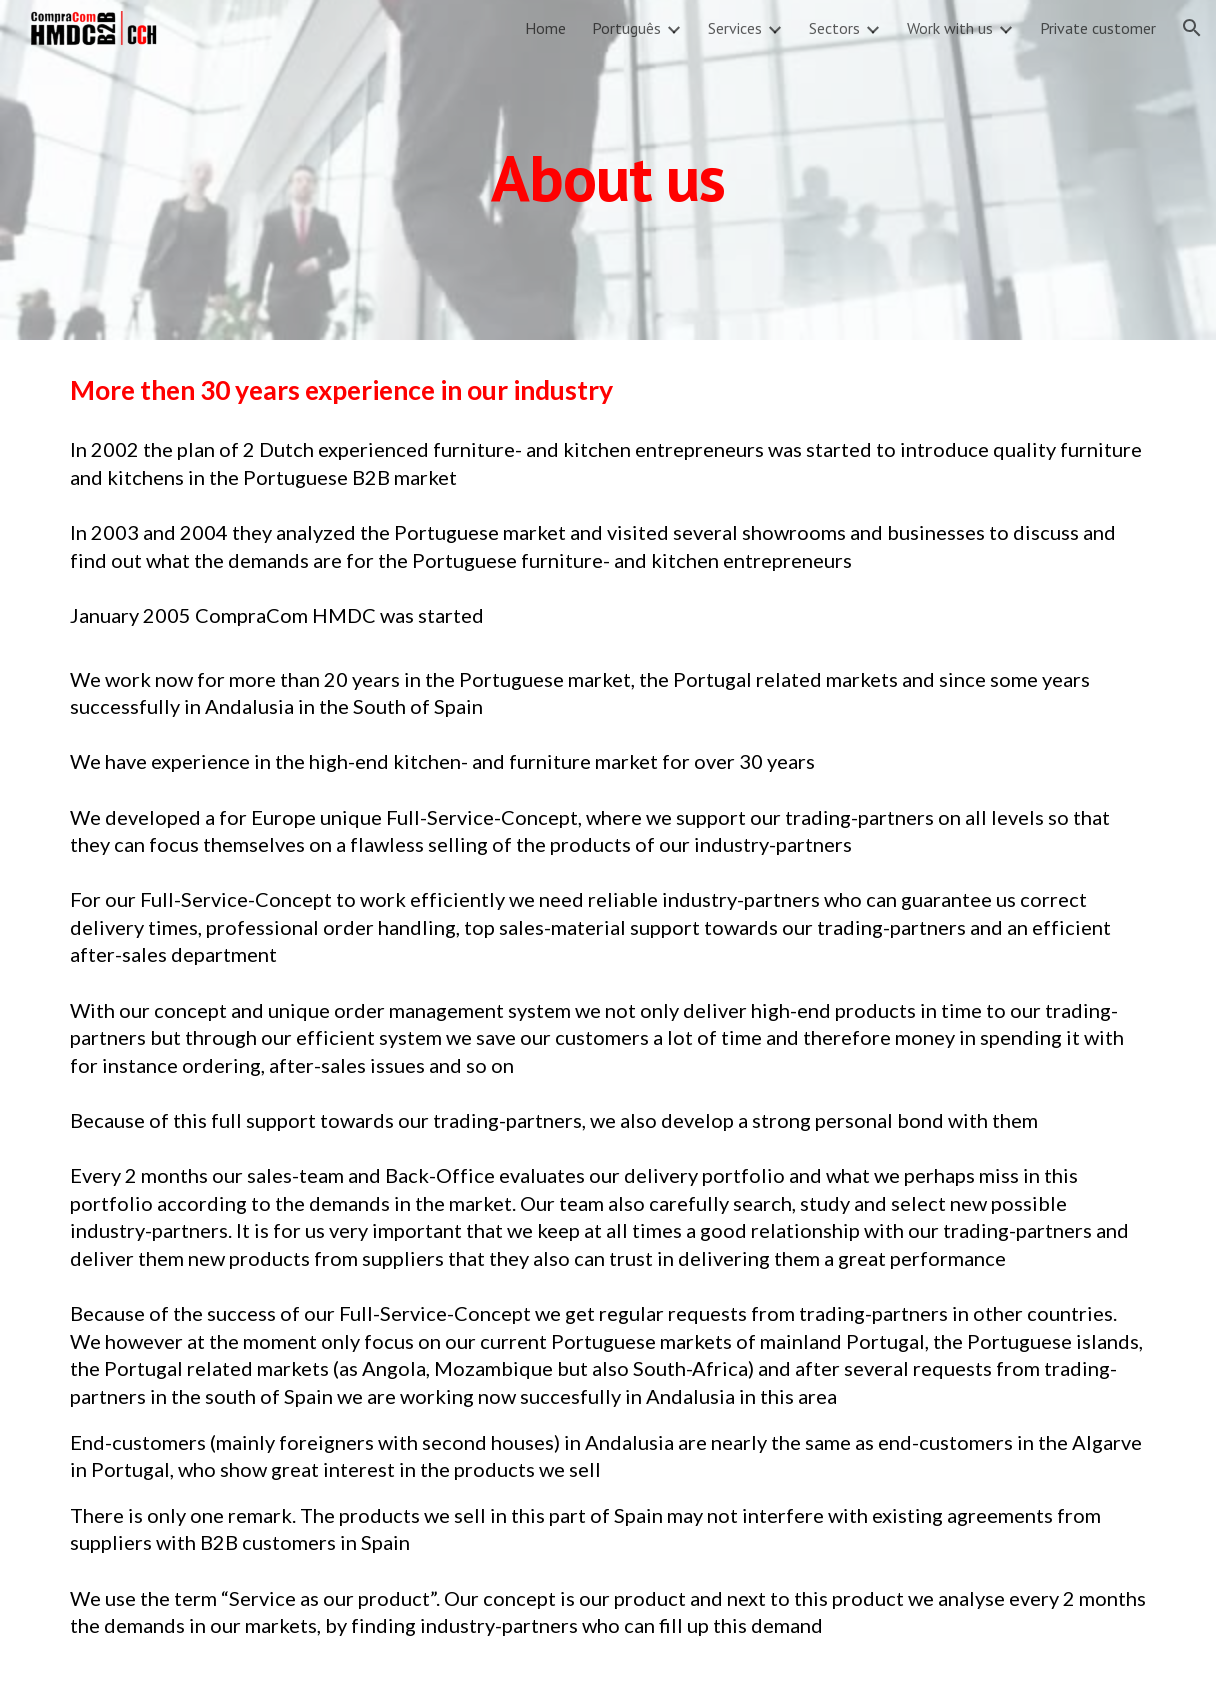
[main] (608, 169)
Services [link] (735, 28)
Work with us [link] (950, 28)
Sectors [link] (834, 28)
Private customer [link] (1098, 28)
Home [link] (545, 28)
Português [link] (626, 28)
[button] (1192, 28)
